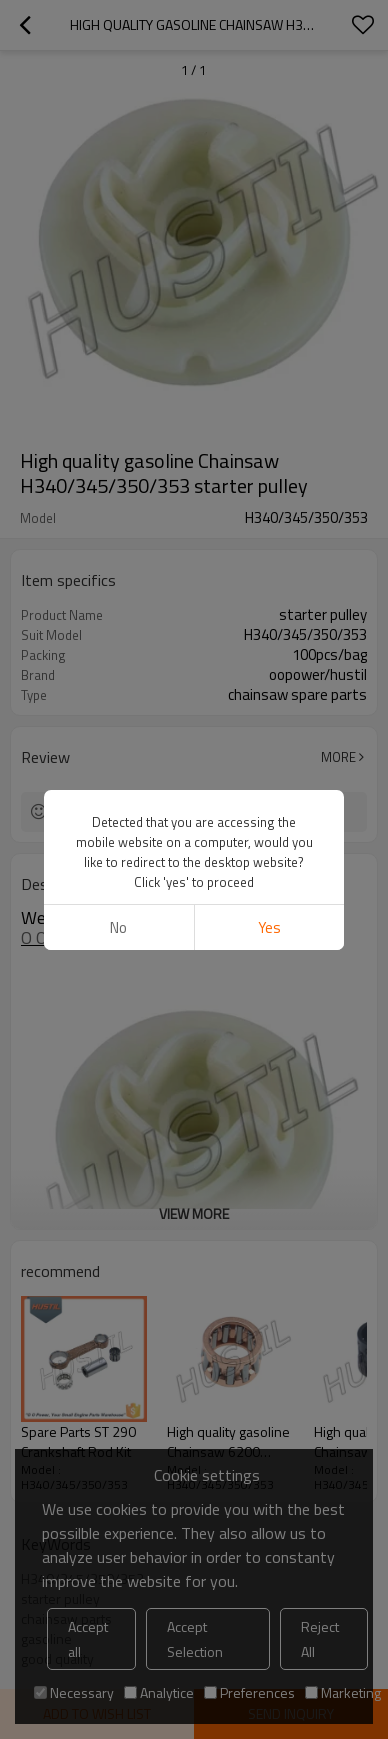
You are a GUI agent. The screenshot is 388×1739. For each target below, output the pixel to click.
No (118, 927)
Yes (269, 927)
